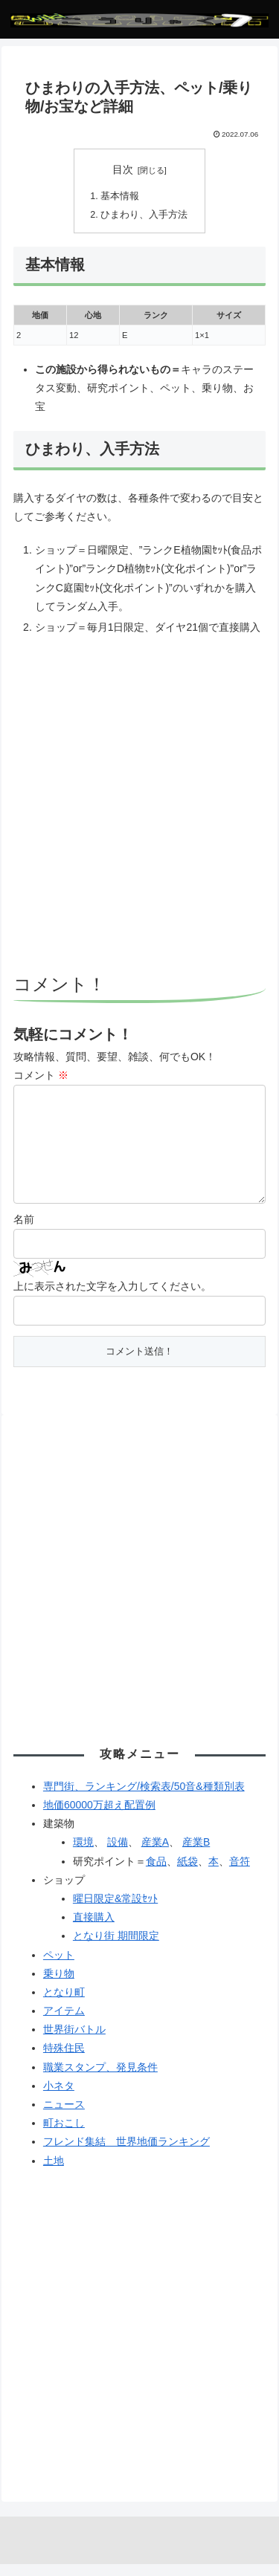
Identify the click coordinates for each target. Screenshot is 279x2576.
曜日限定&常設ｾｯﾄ (115, 1910)
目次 (122, 169)
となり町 (64, 2004)
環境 (83, 1854)
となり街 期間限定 (116, 1947)
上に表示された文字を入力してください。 (112, 1298)
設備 (117, 1854)
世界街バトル (74, 2041)
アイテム (64, 2022)
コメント (40, 1075)
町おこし (64, 2135)
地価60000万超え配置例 (99, 1817)
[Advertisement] (139, 807)
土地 (53, 2172)
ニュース (64, 2116)
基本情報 (119, 196)
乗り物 (58, 1985)
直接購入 (94, 1929)
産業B (196, 1854)
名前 (23, 1231)
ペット (58, 1967)
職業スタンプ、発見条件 (100, 2079)
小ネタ (58, 2097)
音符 (239, 1873)
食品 (156, 1873)
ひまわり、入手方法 (143, 215)
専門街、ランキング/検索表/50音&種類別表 (144, 1798)
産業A (155, 1854)
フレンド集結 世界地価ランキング (126, 2153)
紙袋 (187, 1873)
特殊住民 (64, 2060)
